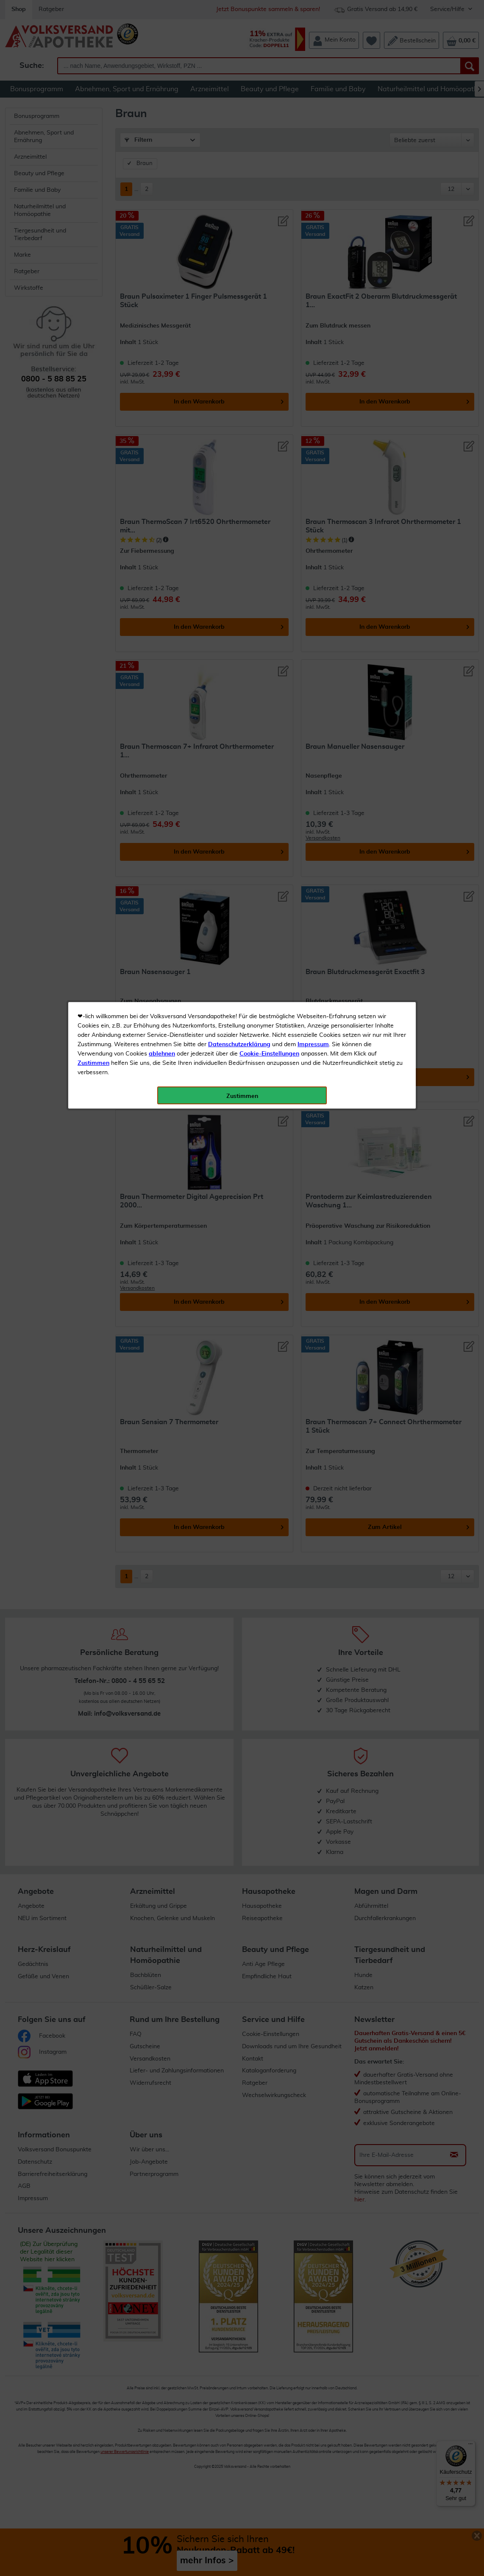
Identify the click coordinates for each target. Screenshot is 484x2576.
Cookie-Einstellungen (269, 200)
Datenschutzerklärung (239, 190)
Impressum (313, 190)
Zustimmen (93, 209)
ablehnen (162, 200)
